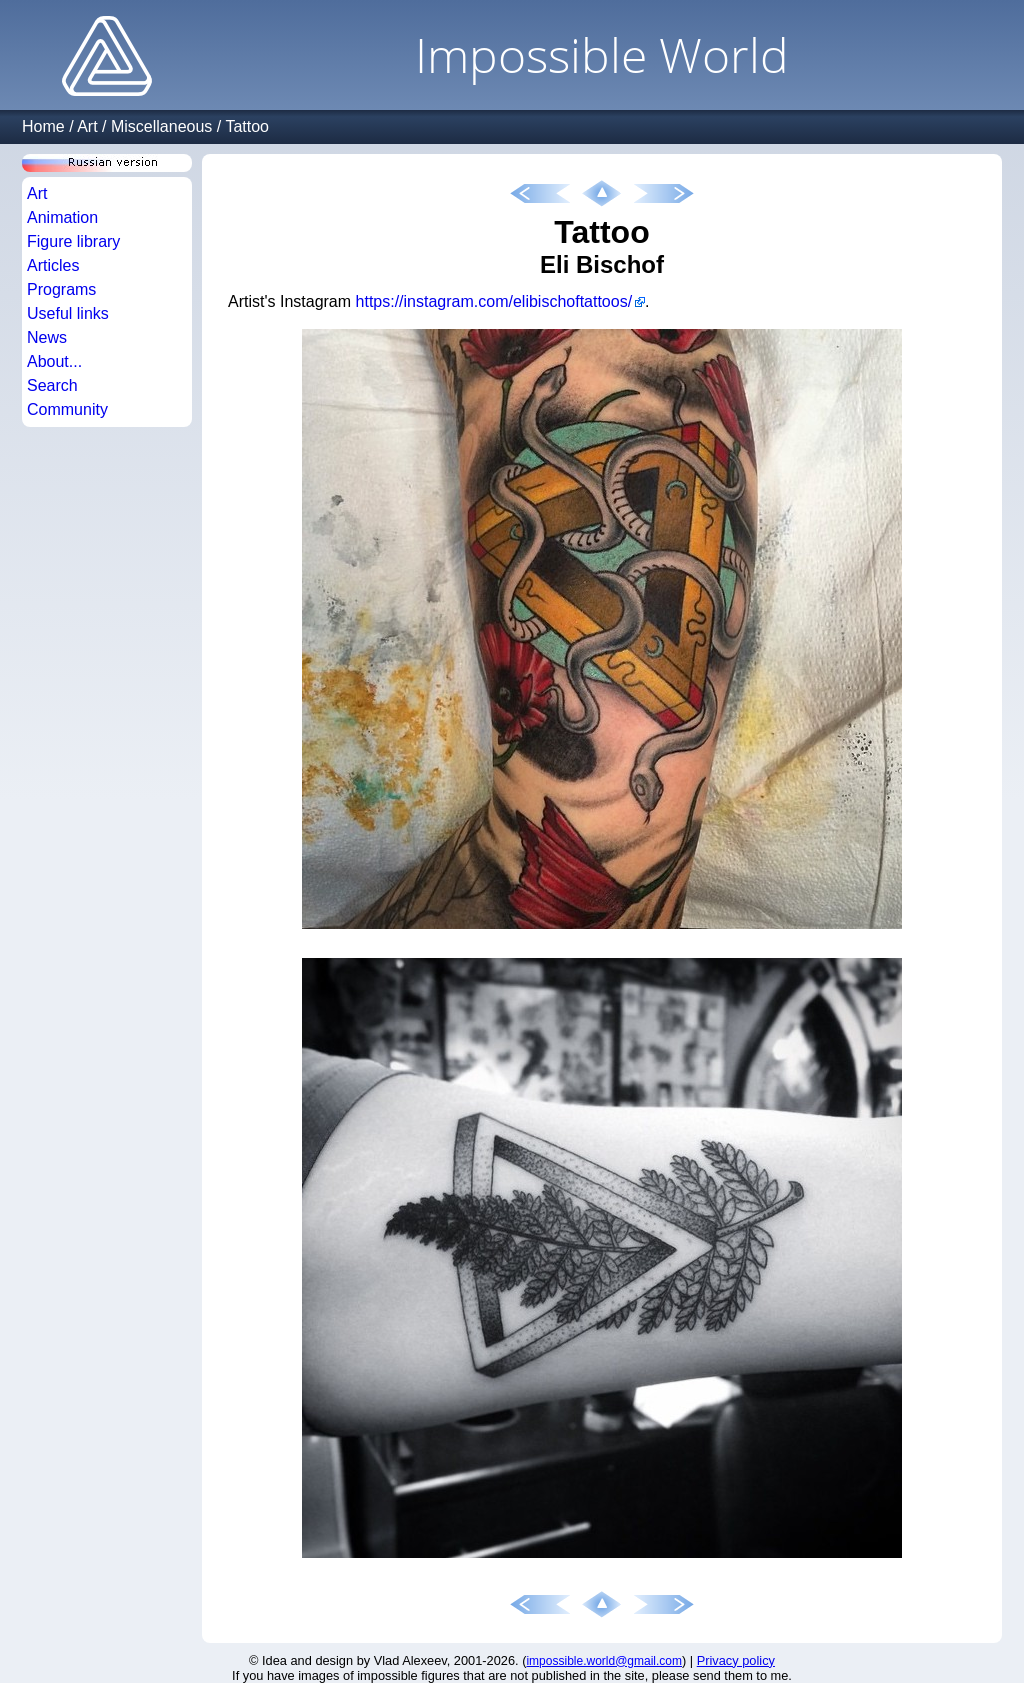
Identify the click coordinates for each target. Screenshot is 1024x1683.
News (47, 337)
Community (67, 409)
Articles (53, 265)
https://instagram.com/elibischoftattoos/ (494, 301)
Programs (61, 289)
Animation (62, 217)
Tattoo (247, 126)
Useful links (68, 313)
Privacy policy (736, 1660)
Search (52, 385)
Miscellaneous (161, 126)
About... (54, 361)
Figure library (73, 241)
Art (87, 126)
